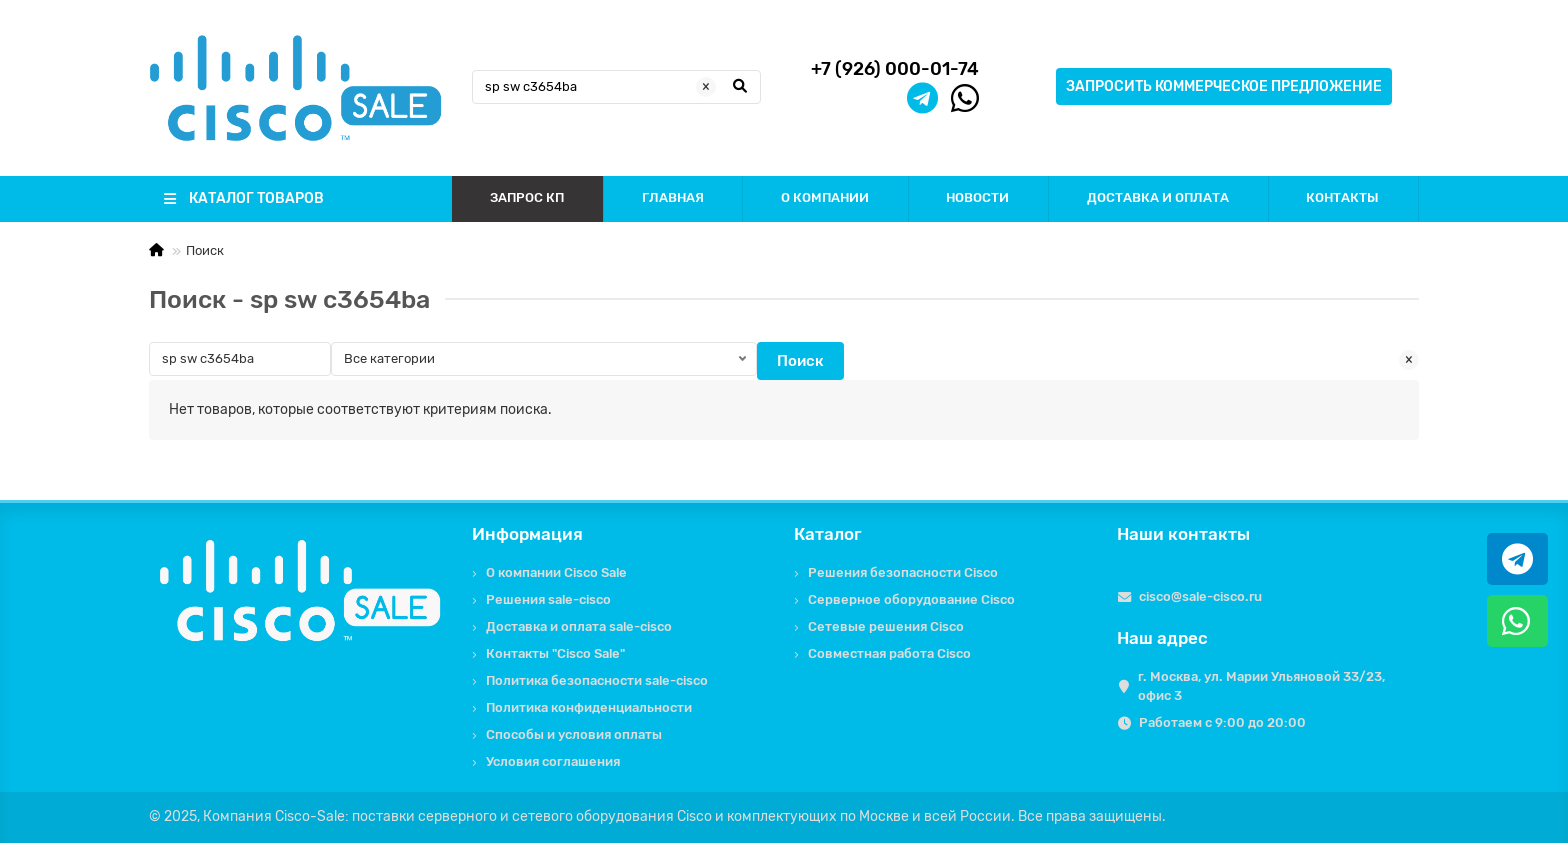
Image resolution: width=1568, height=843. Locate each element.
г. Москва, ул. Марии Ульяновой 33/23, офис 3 (1261, 686)
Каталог (828, 534)
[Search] (617, 87)
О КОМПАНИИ (825, 197)
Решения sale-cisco (548, 599)
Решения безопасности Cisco (903, 572)
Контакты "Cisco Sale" (555, 653)
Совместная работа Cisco (889, 653)
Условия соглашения (553, 761)
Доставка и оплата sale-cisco (579, 626)
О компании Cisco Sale (556, 572)
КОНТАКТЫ (1342, 197)
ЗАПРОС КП (527, 197)
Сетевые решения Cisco (886, 626)
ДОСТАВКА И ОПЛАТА (1158, 197)
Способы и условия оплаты (574, 734)
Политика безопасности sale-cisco (597, 680)
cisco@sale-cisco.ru (1200, 596)
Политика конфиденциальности (589, 707)
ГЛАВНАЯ (673, 197)
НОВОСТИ (977, 197)
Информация (527, 534)
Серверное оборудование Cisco (911, 599)
